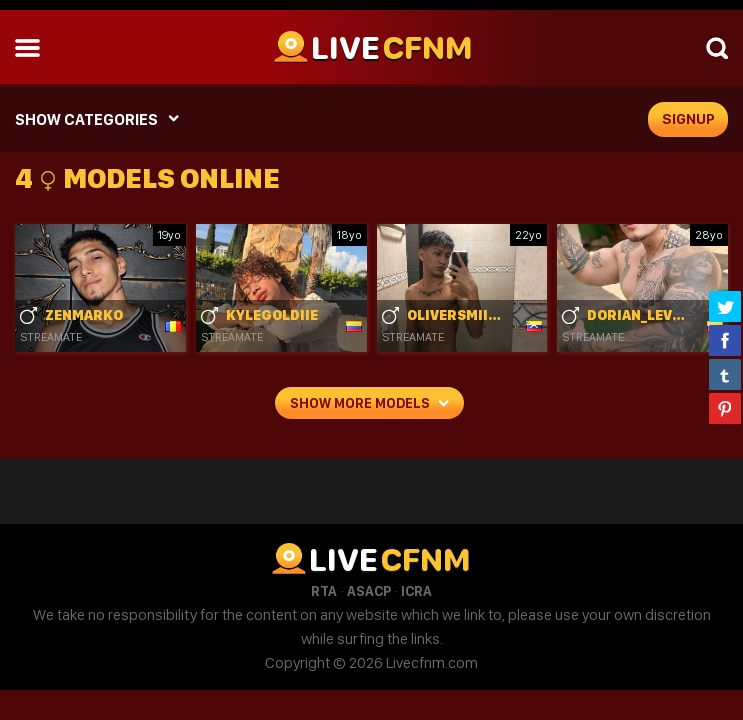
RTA (324, 591)
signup (688, 119)
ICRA (416, 591)
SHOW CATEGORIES (86, 119)
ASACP (369, 591)
